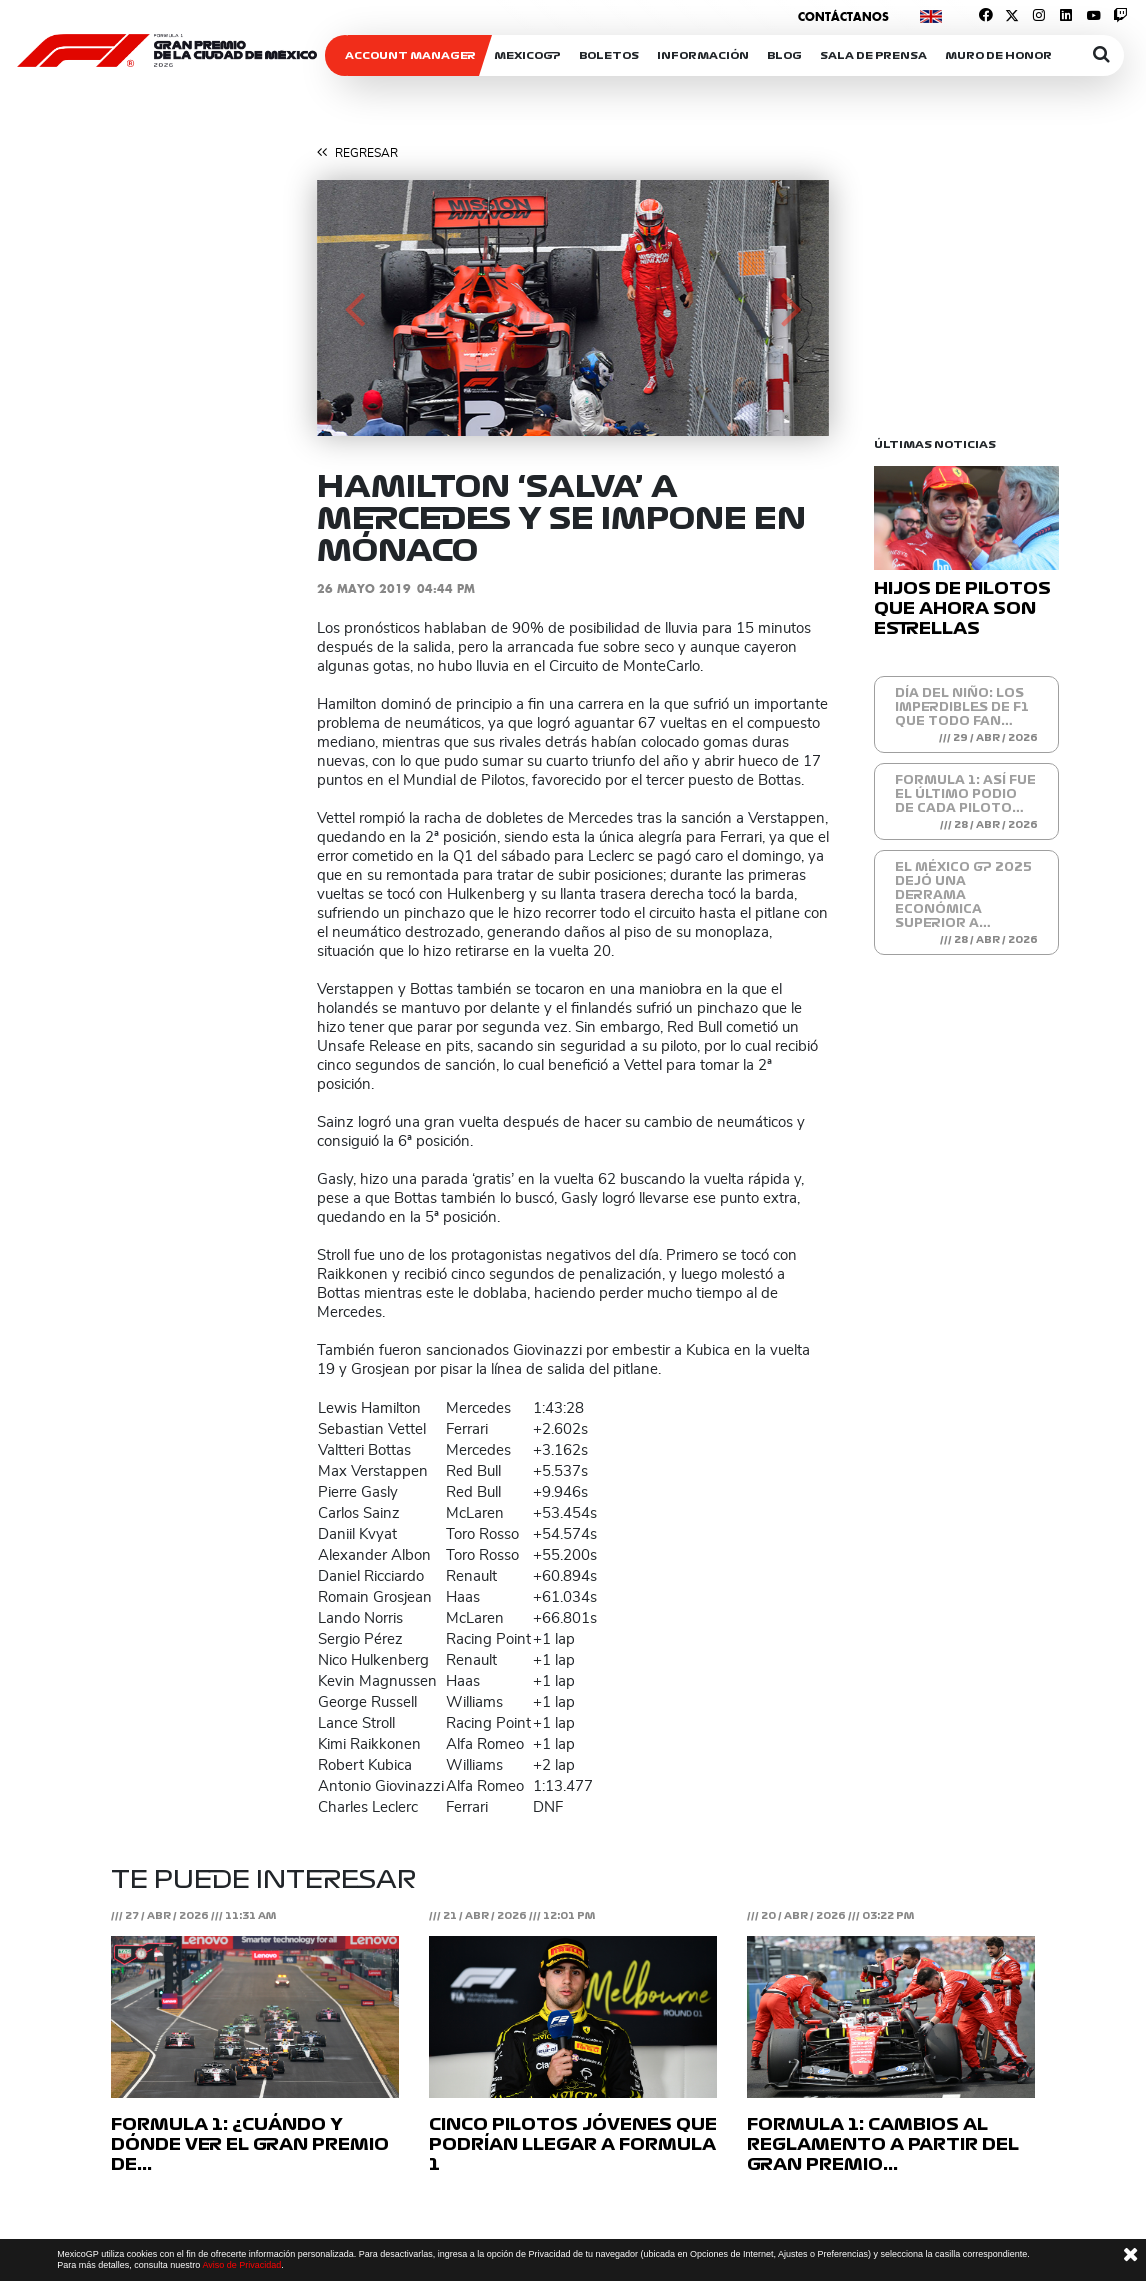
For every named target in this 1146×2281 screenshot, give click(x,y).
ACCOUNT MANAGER (410, 55)
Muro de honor (998, 55)
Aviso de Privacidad (241, 2265)
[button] (355, 308)
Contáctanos (843, 16)
